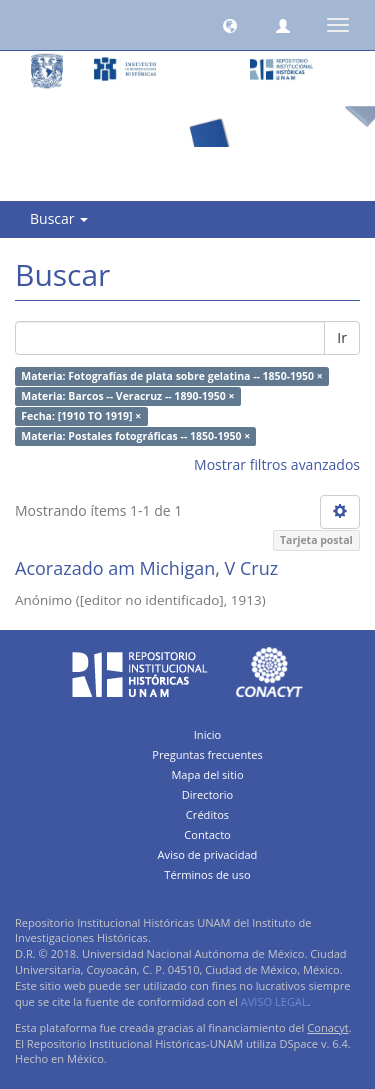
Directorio (208, 794)
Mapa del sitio (207, 774)
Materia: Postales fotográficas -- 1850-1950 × (135, 436)
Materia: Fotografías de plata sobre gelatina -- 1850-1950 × (171, 376)
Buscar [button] (59, 218)
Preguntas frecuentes (207, 754)
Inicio (208, 734)
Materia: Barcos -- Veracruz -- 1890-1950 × (127, 396)
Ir (342, 337)
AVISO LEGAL (274, 1001)
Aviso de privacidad (208, 854)
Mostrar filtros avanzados (277, 464)
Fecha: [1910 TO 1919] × (81, 416)
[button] (230, 25)
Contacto (207, 834)
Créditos (207, 814)
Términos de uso (207, 874)
